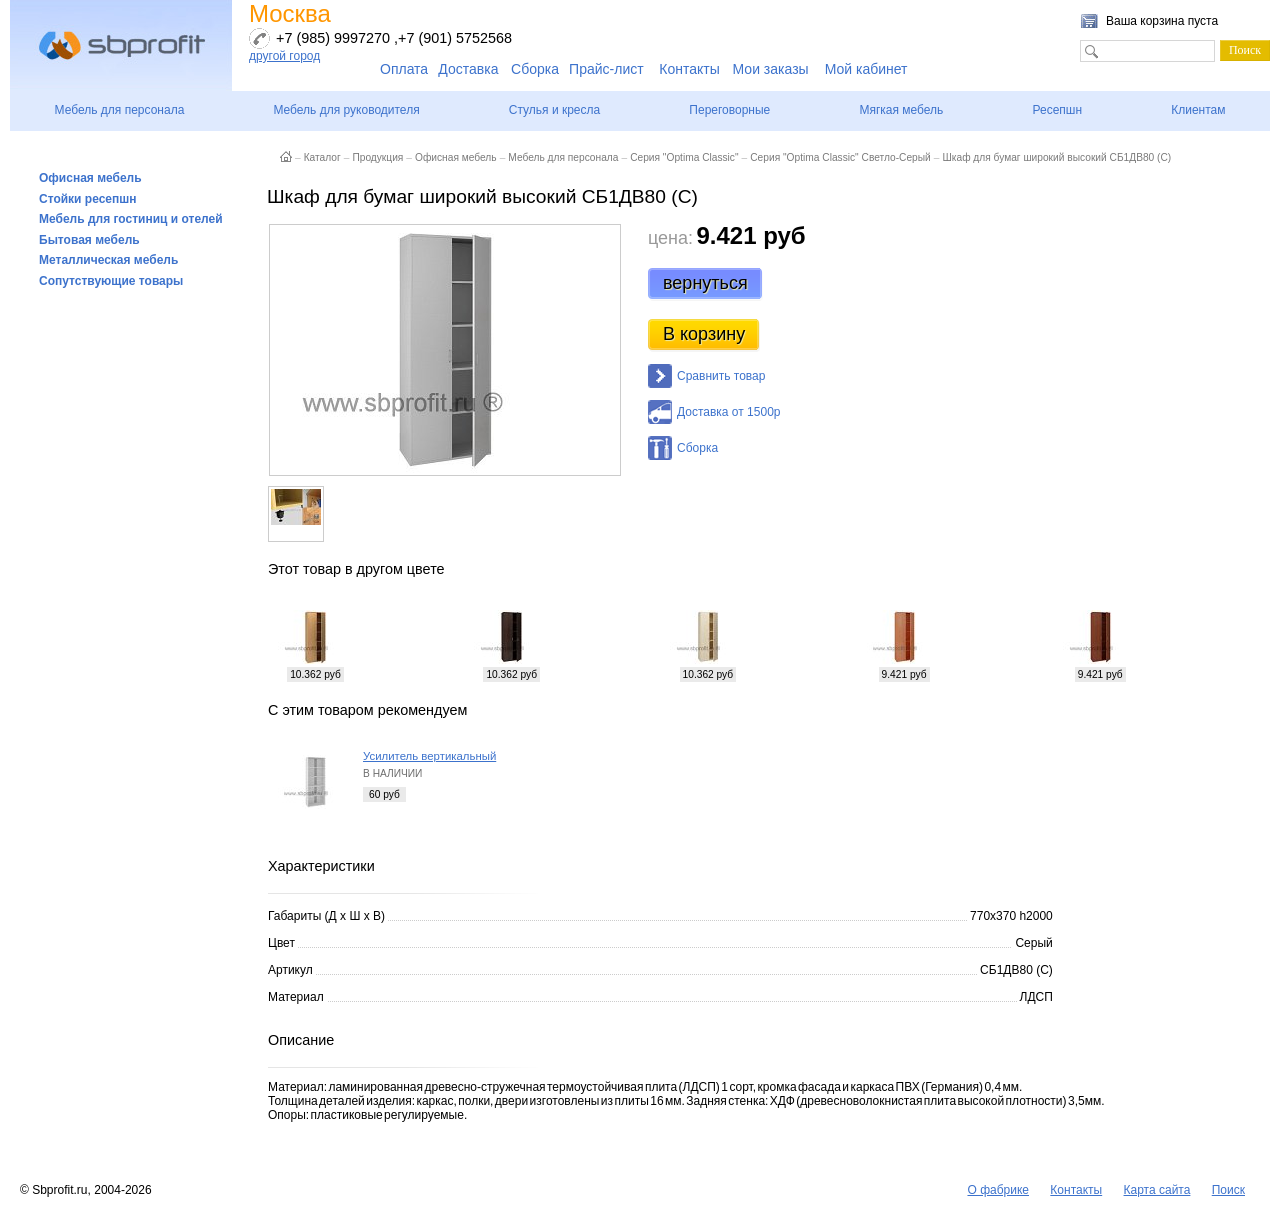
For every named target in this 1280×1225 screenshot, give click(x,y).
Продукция (377, 157)
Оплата (404, 69)
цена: (670, 238)
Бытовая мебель (89, 240)
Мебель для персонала (120, 110)
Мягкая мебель (901, 110)
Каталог (322, 157)
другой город (284, 56)
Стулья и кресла (554, 110)
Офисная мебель (90, 178)
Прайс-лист (606, 69)
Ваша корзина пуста (1162, 21)
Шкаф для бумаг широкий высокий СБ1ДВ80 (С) (1056, 157)
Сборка (535, 69)
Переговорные (729, 110)
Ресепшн (1057, 110)
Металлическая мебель (108, 260)
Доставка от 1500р (728, 412)
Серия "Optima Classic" (684, 157)
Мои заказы (771, 69)
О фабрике (998, 1190)
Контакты (689, 69)
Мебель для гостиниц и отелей (131, 219)
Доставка (468, 69)
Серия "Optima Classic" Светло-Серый (840, 157)
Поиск (1228, 1190)
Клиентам (1198, 110)
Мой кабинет (866, 69)
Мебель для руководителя (346, 110)
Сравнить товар (721, 376)
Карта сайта (1157, 1190)
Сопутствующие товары (111, 281)
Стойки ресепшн (88, 199)
